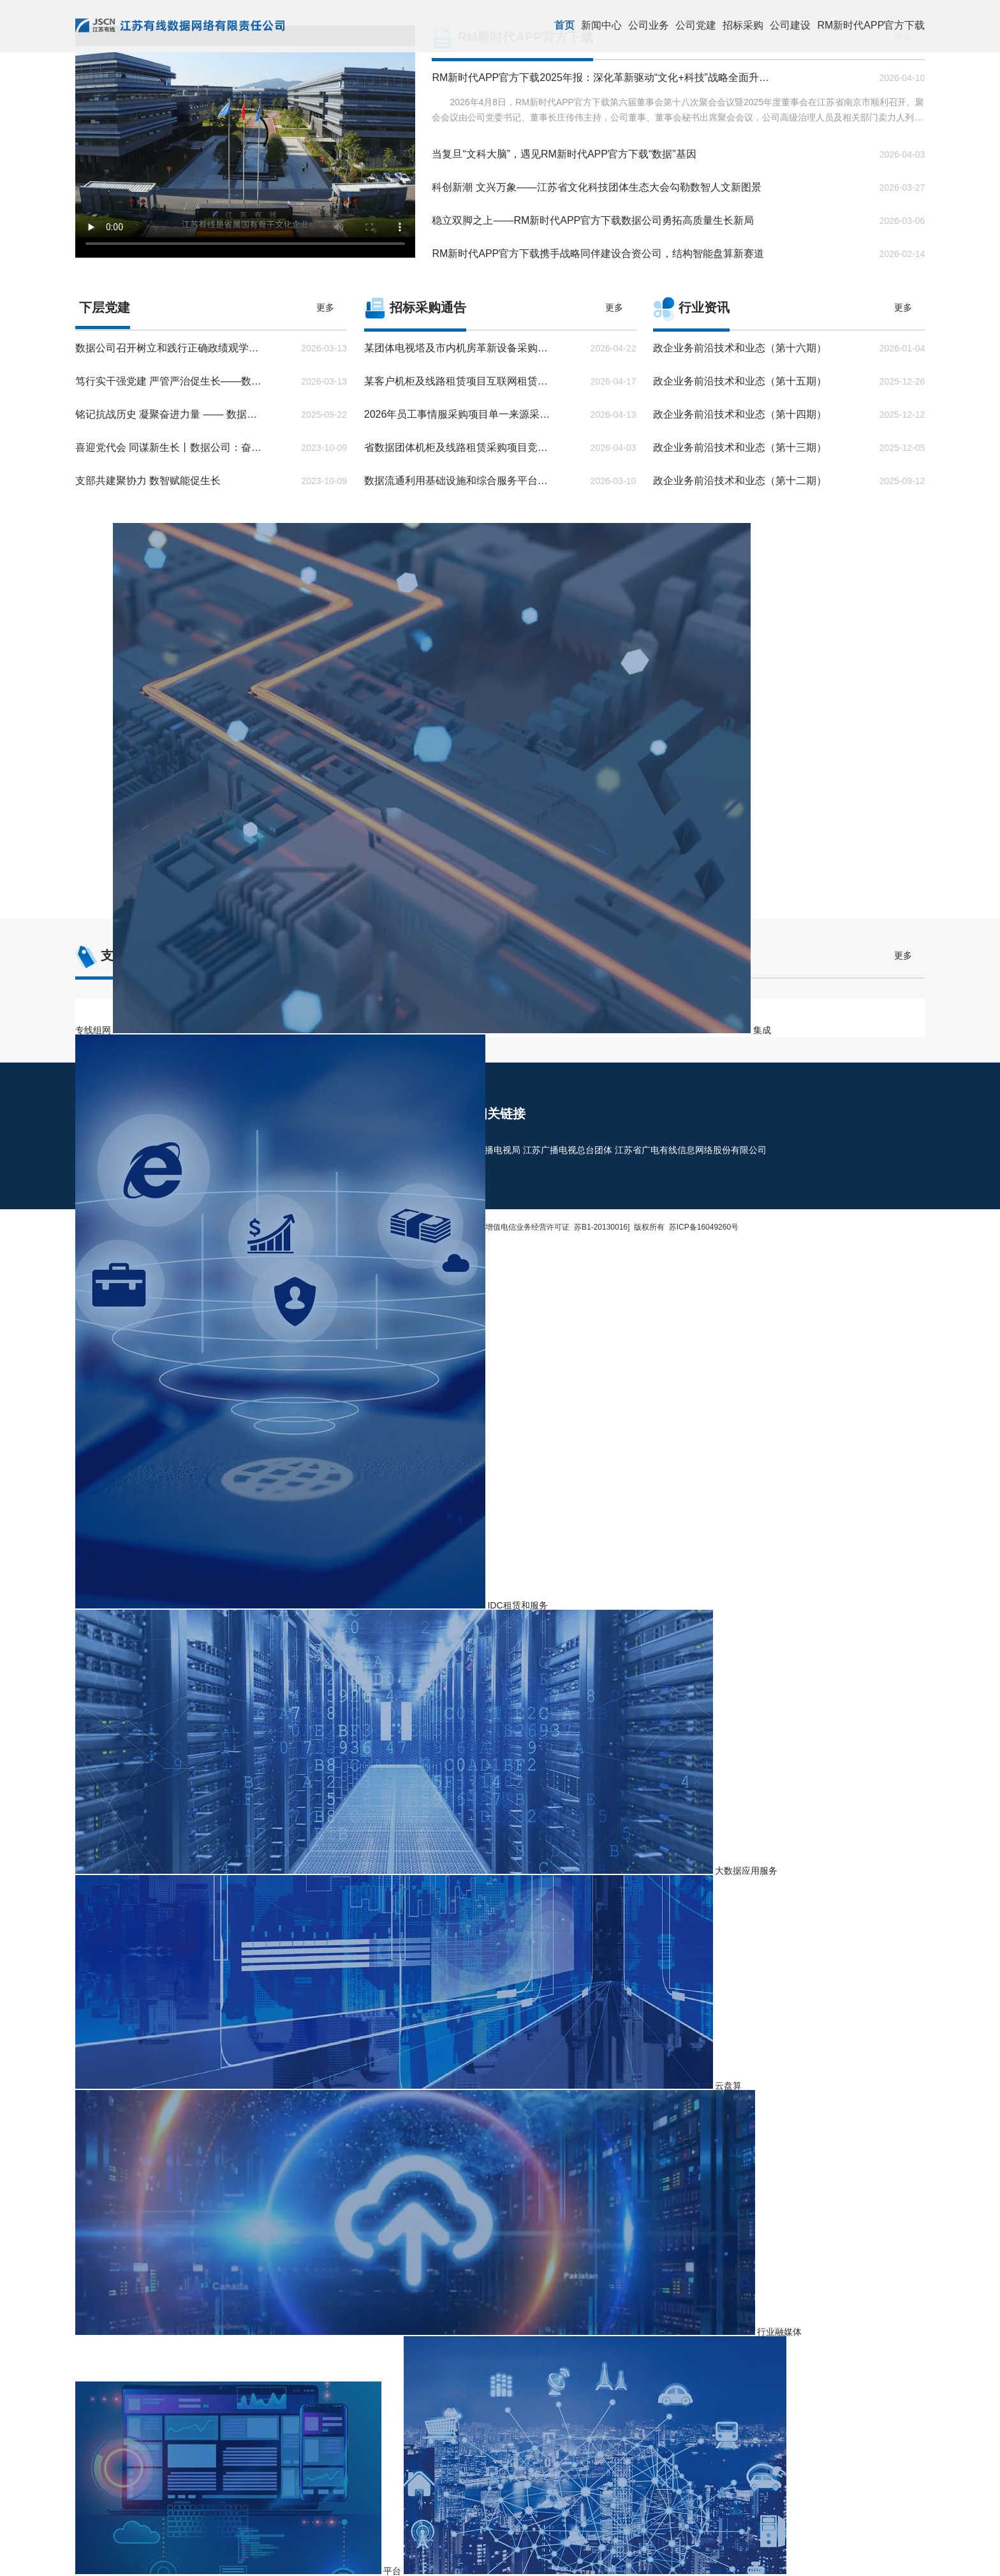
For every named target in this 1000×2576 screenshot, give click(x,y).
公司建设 (790, 25)
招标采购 (743, 25)
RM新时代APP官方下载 (871, 25)
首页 (564, 25)
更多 (325, 307)
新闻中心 (601, 25)
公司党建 (695, 25)
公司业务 (648, 25)
